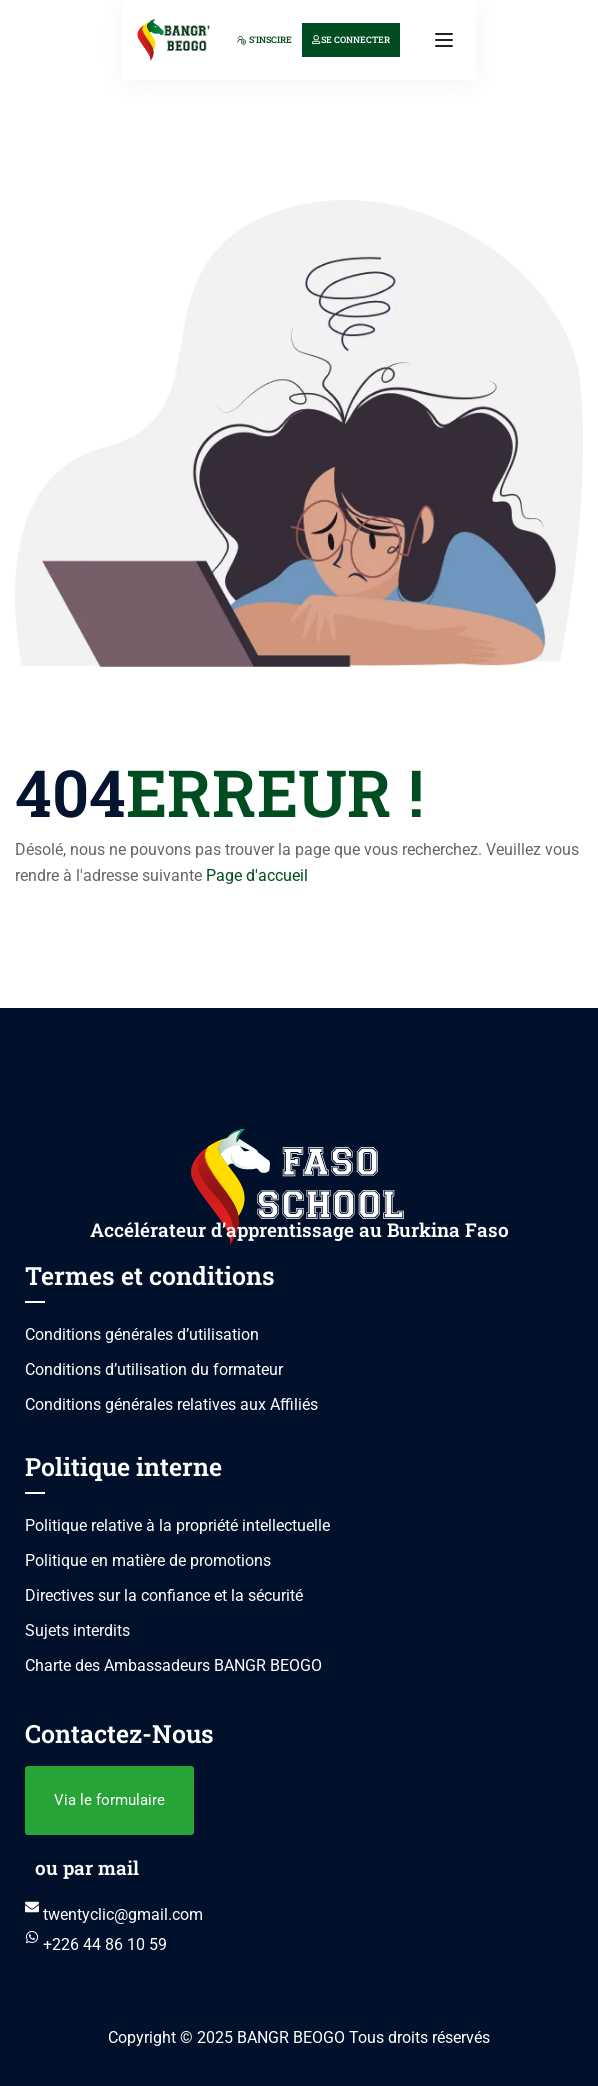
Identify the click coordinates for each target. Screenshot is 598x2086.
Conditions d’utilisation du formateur (154, 1369)
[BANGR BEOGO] (173, 38)
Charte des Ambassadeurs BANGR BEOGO (173, 1665)
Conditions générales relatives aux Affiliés (171, 1404)
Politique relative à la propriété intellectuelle (177, 1525)
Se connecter (351, 39)
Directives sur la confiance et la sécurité (164, 1595)
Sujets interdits (77, 1630)
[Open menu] (446, 40)
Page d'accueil (257, 875)
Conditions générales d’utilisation (142, 1334)
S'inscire (264, 39)
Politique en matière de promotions (148, 1560)
